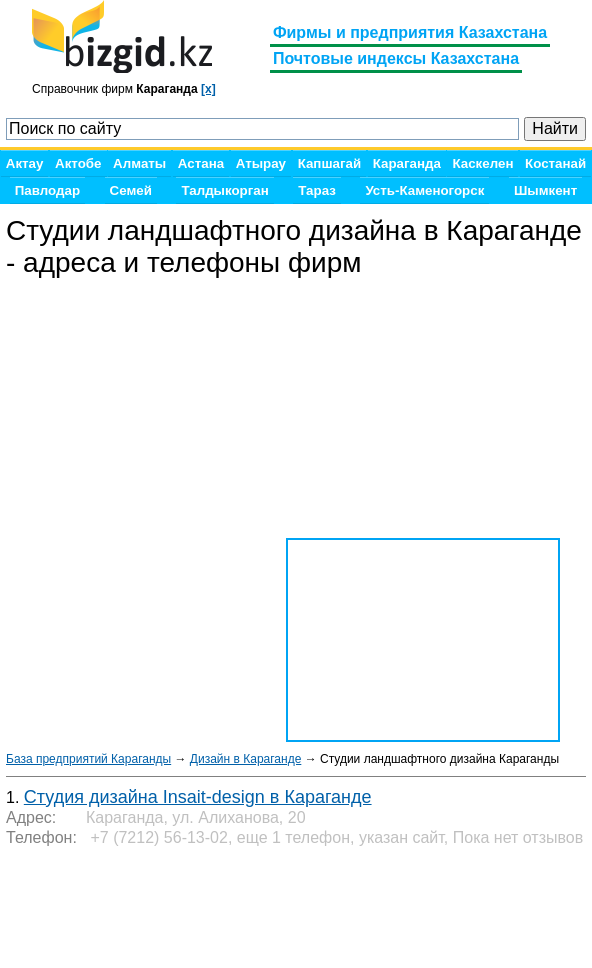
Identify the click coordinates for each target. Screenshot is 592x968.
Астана (201, 163)
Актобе (78, 163)
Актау (25, 163)
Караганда (407, 163)
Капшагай (329, 163)
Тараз (317, 190)
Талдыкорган (224, 190)
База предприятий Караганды (88, 759)
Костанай (555, 163)
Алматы (139, 163)
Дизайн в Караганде (245, 759)
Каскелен (482, 163)
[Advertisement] (166, 908)
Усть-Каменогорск (424, 190)
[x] (208, 89)
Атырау (261, 163)
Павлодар (47, 190)
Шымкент (545, 190)
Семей (131, 190)
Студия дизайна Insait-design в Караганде (198, 797)
